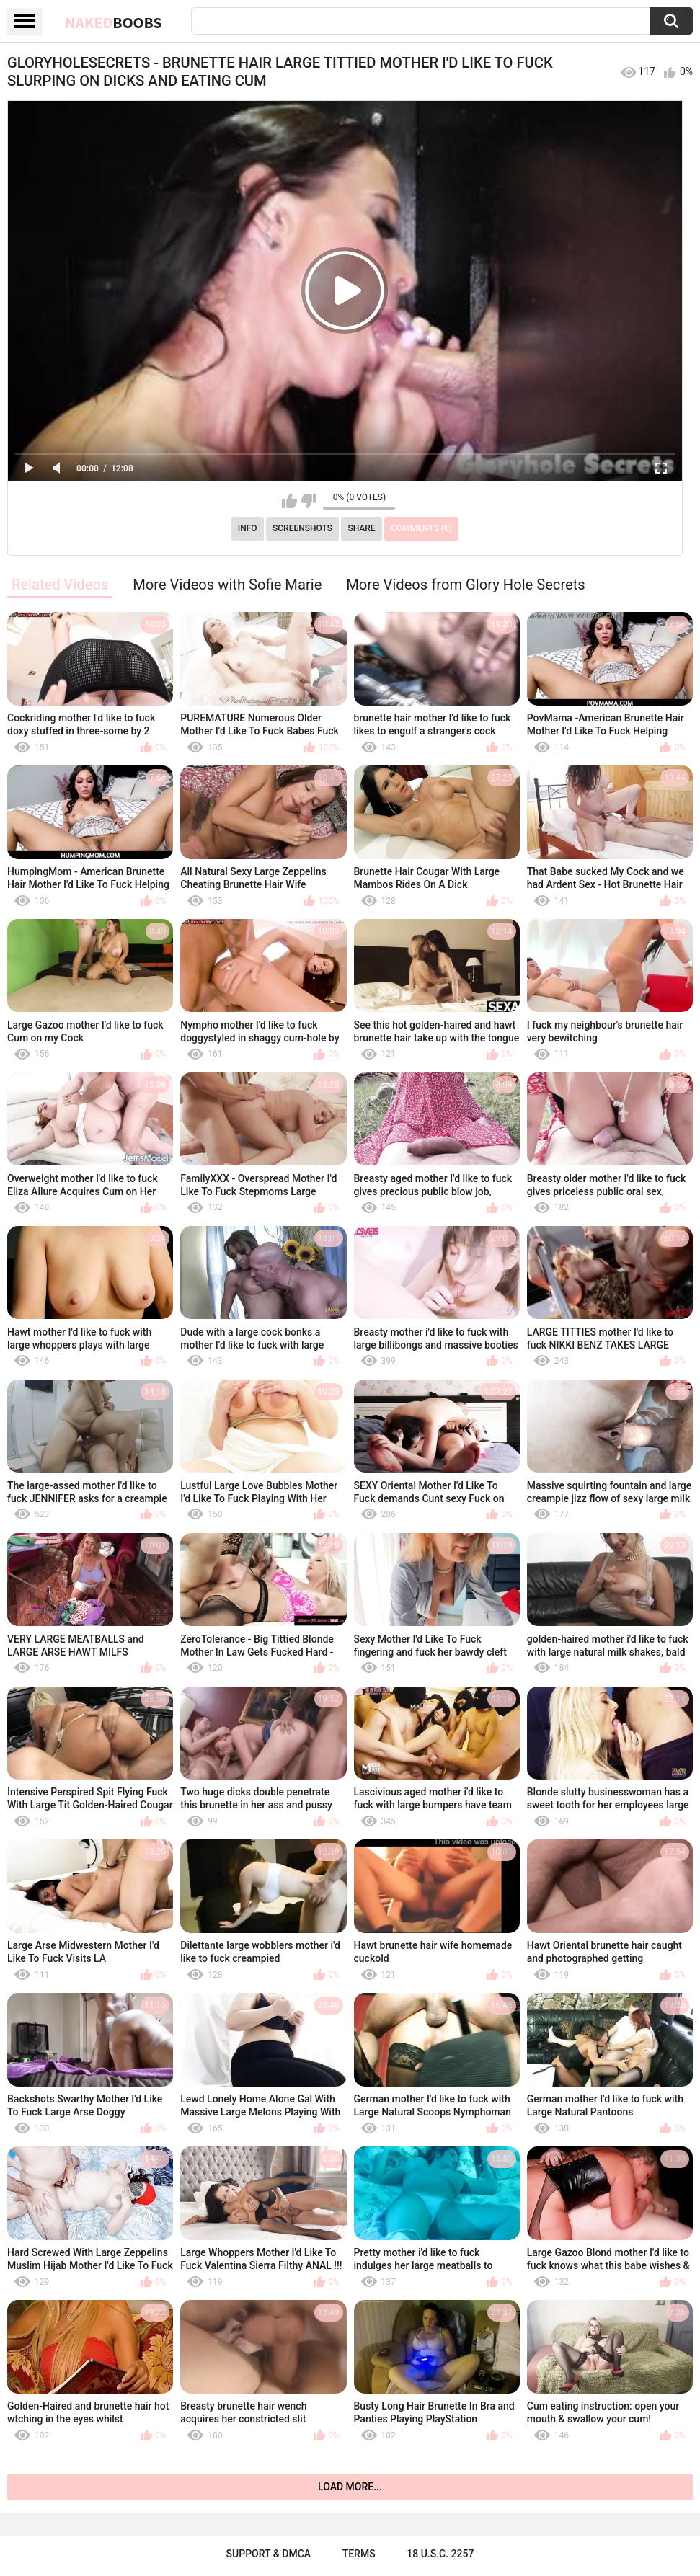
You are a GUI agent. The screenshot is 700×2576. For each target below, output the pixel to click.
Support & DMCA (268, 2553)
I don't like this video (308, 501)
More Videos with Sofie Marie (227, 584)
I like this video (289, 501)
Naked (113, 22)
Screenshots (302, 528)
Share (361, 528)
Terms (359, 2553)
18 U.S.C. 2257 (440, 2553)
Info (247, 528)
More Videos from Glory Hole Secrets (465, 584)
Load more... (350, 2486)
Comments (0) (421, 528)
